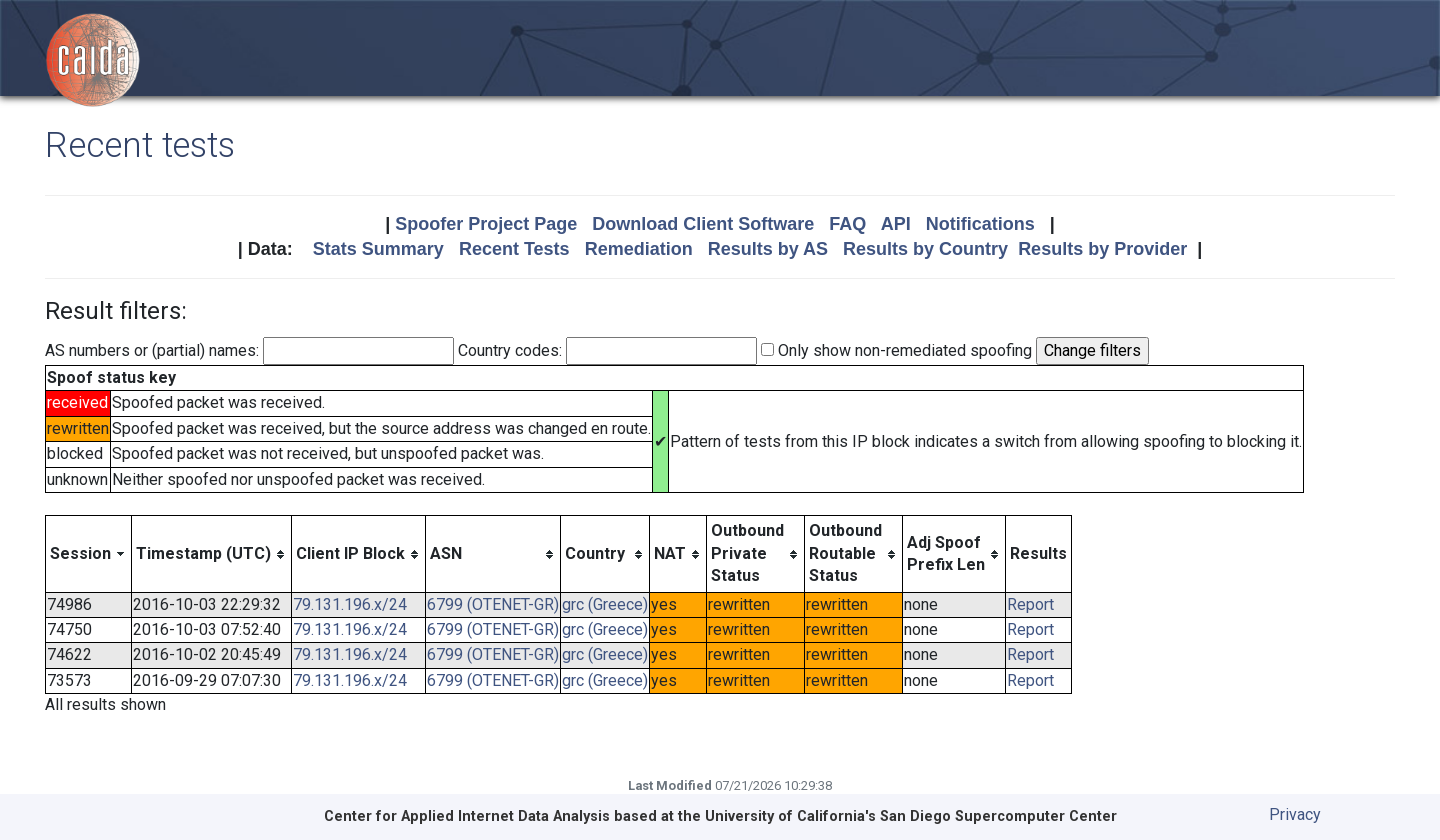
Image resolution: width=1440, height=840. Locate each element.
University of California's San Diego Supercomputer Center (911, 816)
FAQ (847, 224)
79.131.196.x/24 (350, 604)
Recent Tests (514, 249)
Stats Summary (378, 249)
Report (1030, 604)
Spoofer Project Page (486, 224)
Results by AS (768, 249)
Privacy (1295, 814)
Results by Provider (1102, 249)
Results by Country (925, 249)
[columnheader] (89, 554)
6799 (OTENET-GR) (493, 604)
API (896, 224)
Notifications (980, 224)
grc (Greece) (605, 604)
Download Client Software (703, 224)
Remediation (639, 249)
